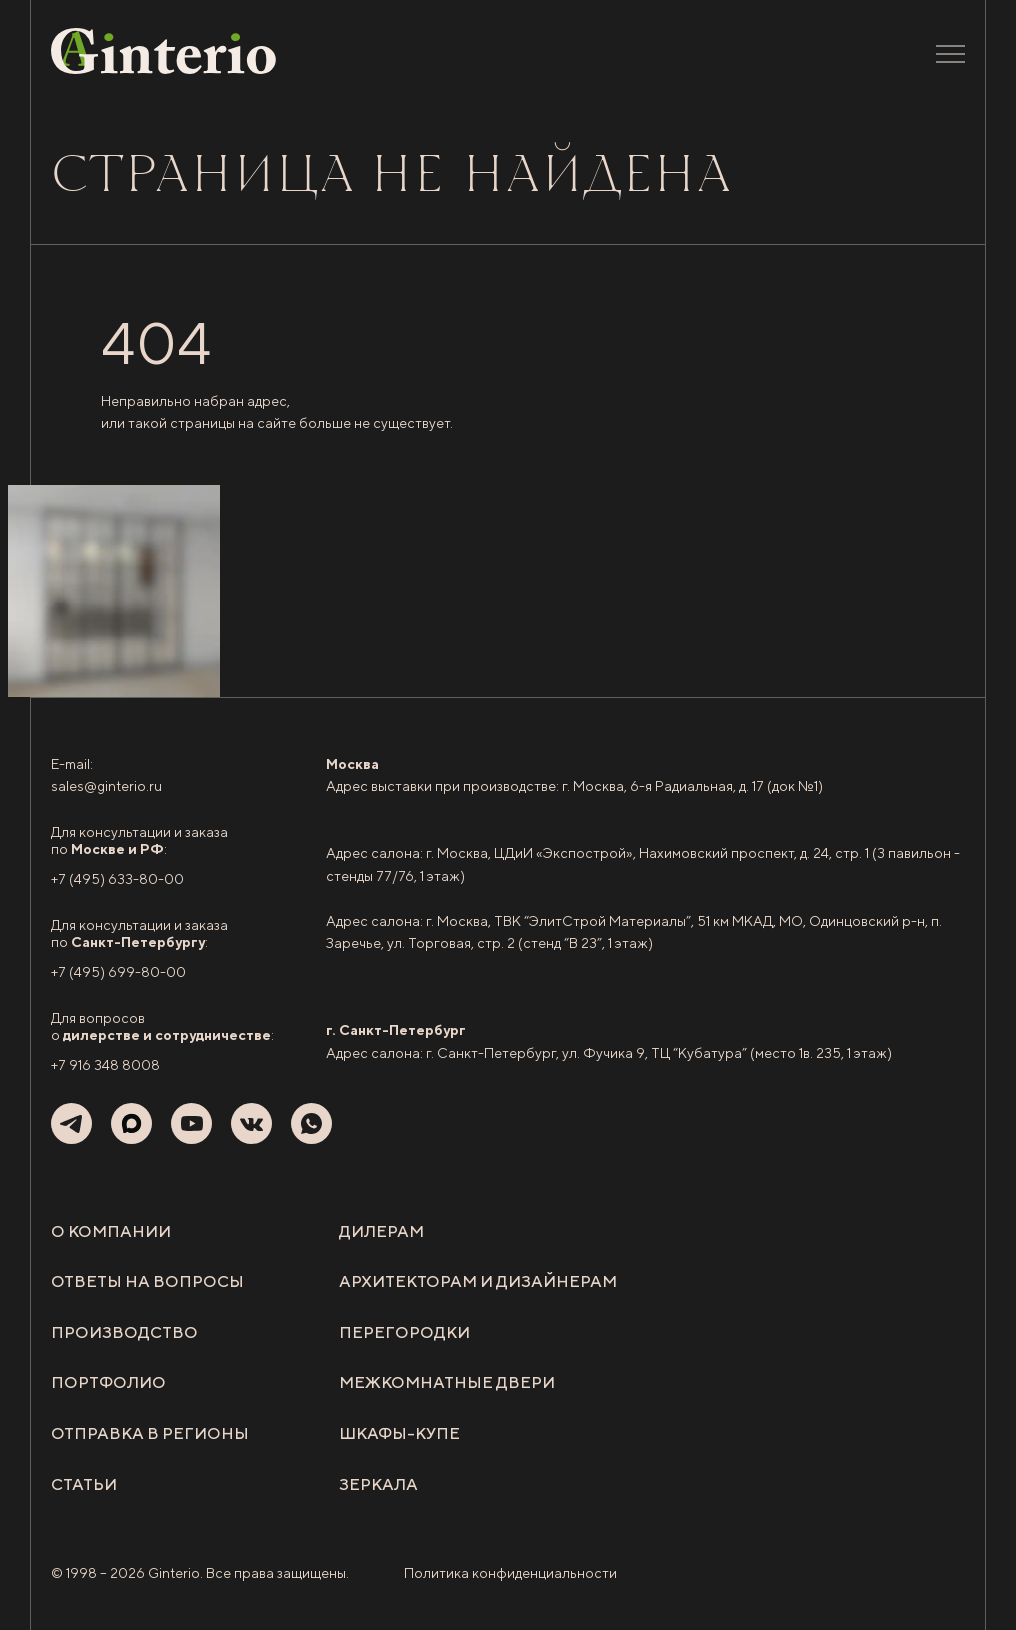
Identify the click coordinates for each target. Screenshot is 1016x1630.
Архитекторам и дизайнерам (478, 1281)
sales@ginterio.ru (106, 786)
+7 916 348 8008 (105, 1065)
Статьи (84, 1484)
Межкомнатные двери (447, 1382)
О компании (111, 1231)
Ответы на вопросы (147, 1281)
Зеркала (378, 1484)
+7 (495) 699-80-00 (118, 972)
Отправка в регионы (150, 1433)
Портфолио (108, 1382)
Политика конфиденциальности (510, 1573)
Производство (124, 1332)
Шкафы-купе (399, 1433)
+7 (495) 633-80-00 (117, 879)
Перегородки (404, 1332)
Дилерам (381, 1231)
